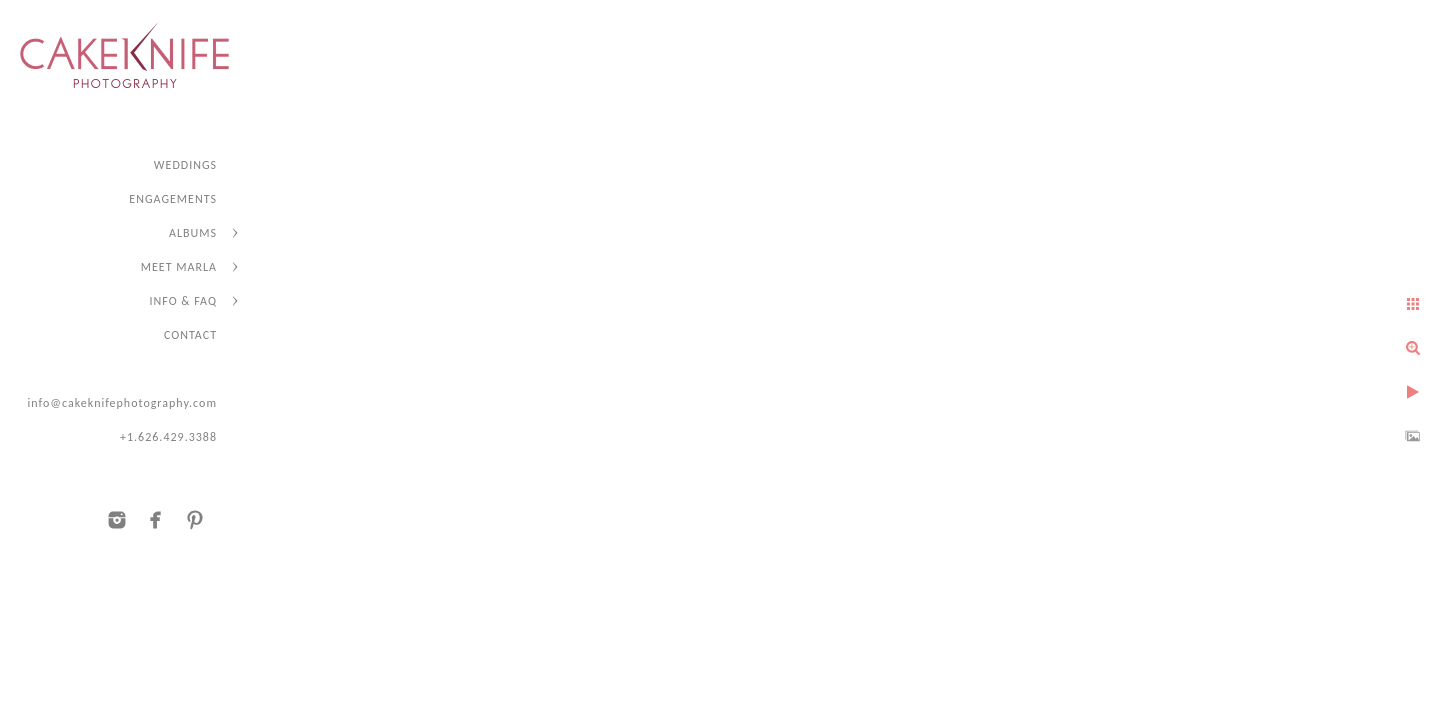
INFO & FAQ (183, 301)
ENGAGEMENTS (173, 199)
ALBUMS (193, 233)
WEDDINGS (185, 165)
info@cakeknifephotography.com (122, 403)
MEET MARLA (179, 267)
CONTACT (190, 335)
